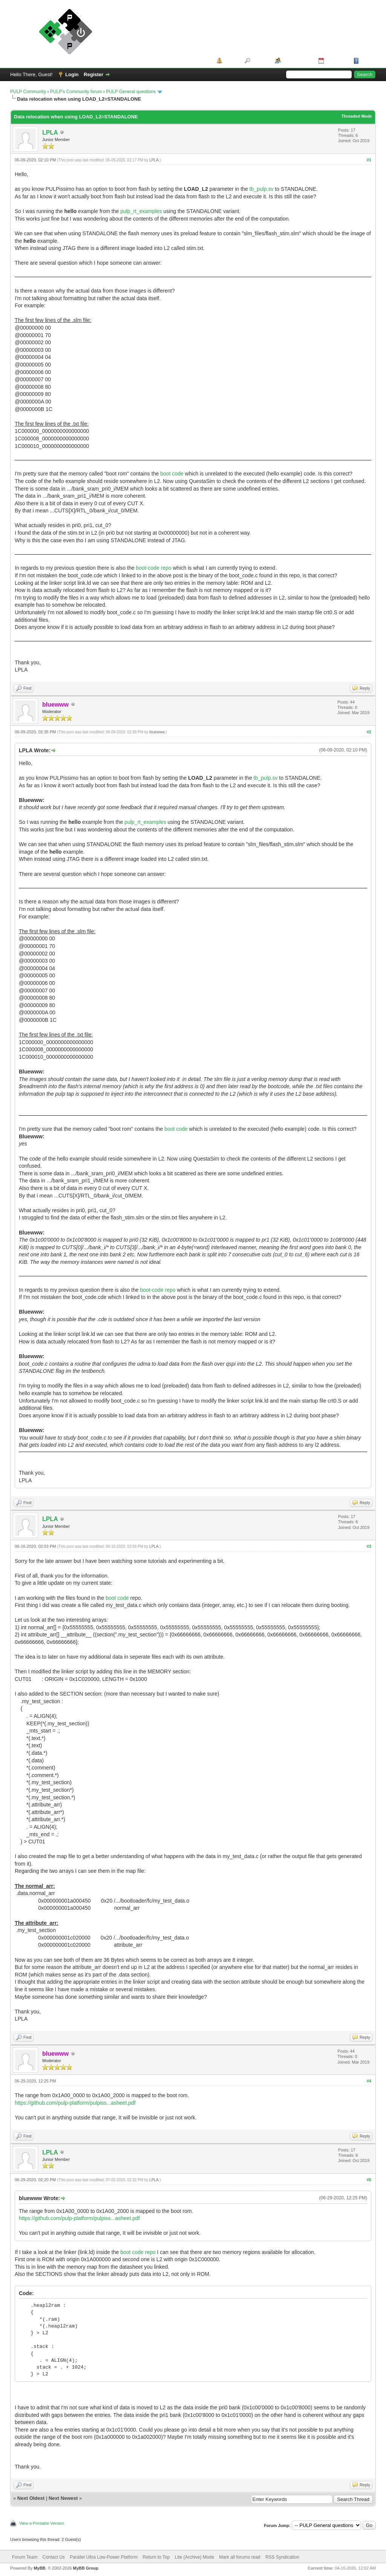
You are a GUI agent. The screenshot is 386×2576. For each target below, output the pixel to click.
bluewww (156, 732)
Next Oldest (30, 2498)
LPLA (50, 132)
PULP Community (28, 91)
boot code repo (137, 2252)
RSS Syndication (282, 2557)
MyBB (39, 2568)
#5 (369, 2179)
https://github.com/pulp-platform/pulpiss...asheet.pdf (75, 2103)
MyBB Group (85, 2568)
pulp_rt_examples (141, 211)
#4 (369, 2081)
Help (366, 60)
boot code (172, 474)
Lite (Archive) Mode (194, 2557)
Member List (296, 60)
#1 (369, 160)
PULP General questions (131, 91)
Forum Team (24, 2557)
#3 (369, 1546)
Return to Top (156, 2557)
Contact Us (53, 2557)
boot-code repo (153, 568)
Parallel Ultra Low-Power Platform (104, 2557)
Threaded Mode (357, 116)
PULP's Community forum (76, 91)
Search (260, 60)
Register (93, 74)
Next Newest (63, 2498)
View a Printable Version (41, 2523)
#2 (369, 732)
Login (71, 74)
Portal (231, 60)
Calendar (336, 60)
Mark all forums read (239, 2557)
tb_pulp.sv (262, 189)
